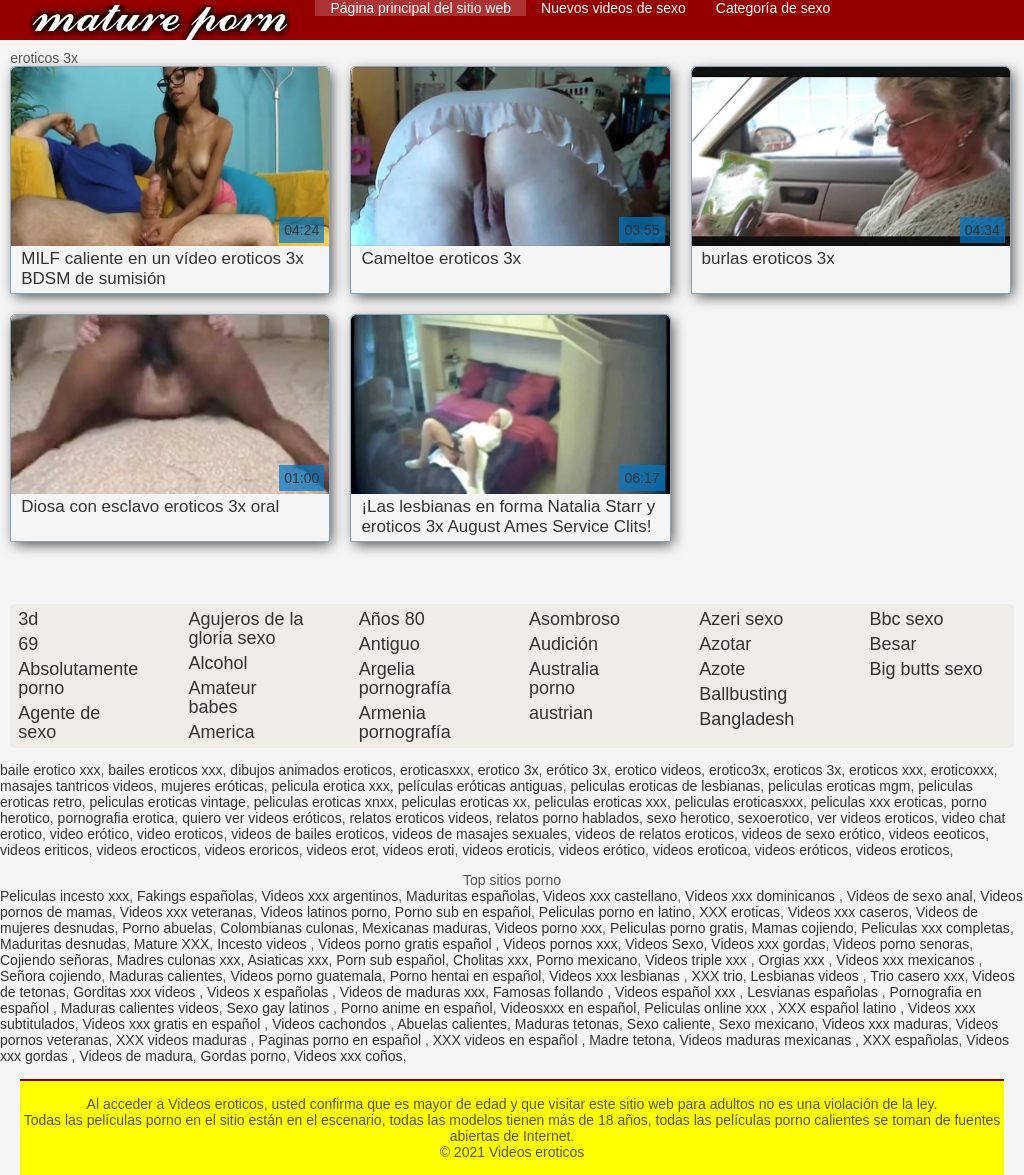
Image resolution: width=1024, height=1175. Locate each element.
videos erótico (602, 850)
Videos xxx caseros (848, 912)
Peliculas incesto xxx (64, 896)
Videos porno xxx (548, 928)
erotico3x (737, 770)
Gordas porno (244, 1056)
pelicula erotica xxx (331, 786)
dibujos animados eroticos (311, 770)
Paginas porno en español (341, 1040)
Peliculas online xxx (707, 1008)
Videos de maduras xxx (412, 992)
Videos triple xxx (698, 960)
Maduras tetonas (567, 1024)
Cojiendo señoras (54, 960)
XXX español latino (839, 1008)
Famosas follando (550, 992)
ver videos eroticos (875, 818)
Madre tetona (630, 1040)
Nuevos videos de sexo (613, 8)
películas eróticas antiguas (480, 786)
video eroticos (180, 834)
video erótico (89, 834)
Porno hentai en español (466, 976)
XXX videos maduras (183, 1040)
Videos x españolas (269, 992)
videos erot (341, 850)
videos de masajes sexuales (479, 834)
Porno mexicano (586, 960)
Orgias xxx (794, 960)
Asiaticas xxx (287, 960)
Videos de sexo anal (910, 896)
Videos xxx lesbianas (616, 976)
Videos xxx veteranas (186, 912)
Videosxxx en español (568, 1008)
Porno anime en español (417, 1008)
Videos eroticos (160, 22)
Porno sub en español (463, 912)
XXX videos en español (507, 1040)
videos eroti (419, 850)
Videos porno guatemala (306, 976)
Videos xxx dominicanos (762, 896)
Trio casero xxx (917, 976)
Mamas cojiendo (803, 928)
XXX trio (716, 976)
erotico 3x (508, 770)
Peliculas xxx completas (935, 928)
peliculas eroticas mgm (839, 786)
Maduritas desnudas (63, 944)
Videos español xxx (677, 992)
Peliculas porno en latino (615, 912)
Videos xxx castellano (610, 896)
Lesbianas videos (807, 976)
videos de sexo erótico (811, 834)
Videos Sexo (664, 944)
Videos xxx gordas (768, 944)
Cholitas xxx (490, 960)
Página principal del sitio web (420, 8)
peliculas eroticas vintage (167, 802)
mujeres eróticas (212, 786)
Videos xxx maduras (885, 1024)
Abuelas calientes (452, 1024)
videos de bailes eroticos (307, 834)
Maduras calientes (166, 976)
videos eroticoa (700, 850)
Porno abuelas (167, 928)
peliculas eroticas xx (464, 802)
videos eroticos (902, 850)
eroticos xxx (886, 770)
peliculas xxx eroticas (877, 802)
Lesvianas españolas (814, 992)
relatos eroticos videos (418, 818)
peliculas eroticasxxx (739, 802)
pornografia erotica (116, 818)
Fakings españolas (195, 896)
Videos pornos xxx (560, 944)
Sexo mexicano (767, 1024)
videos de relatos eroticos (654, 834)
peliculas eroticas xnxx (324, 802)
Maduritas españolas (470, 896)
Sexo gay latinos (279, 1008)
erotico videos (658, 770)
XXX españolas (911, 1040)
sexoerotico (774, 818)
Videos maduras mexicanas (767, 1040)
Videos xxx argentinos (329, 896)
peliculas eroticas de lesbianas (665, 786)
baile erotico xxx (50, 770)
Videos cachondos (331, 1024)
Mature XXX (171, 944)
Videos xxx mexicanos (907, 960)
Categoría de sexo (773, 8)
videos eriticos (44, 850)
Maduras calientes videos (140, 1008)
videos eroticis (506, 850)
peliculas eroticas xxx (601, 802)
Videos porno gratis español (406, 944)
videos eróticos (801, 850)
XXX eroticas (739, 912)
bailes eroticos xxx (165, 770)
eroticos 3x (808, 770)
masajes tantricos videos (76, 786)
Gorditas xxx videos (136, 992)
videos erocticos (146, 850)
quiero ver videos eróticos (262, 818)
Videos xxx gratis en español (174, 1024)
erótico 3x (576, 770)
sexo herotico (688, 818)
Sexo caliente (669, 1024)
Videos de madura (135, 1056)
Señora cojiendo (50, 976)
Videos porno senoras (901, 944)
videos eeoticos (937, 834)
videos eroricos (252, 850)
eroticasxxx (435, 770)
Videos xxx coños (348, 1056)
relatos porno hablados (568, 818)
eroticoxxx (962, 770)
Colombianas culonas (287, 928)
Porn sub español (390, 960)
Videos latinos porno (323, 912)
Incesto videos (263, 944)
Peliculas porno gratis (677, 928)
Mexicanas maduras (424, 928)
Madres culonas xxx (179, 960)
